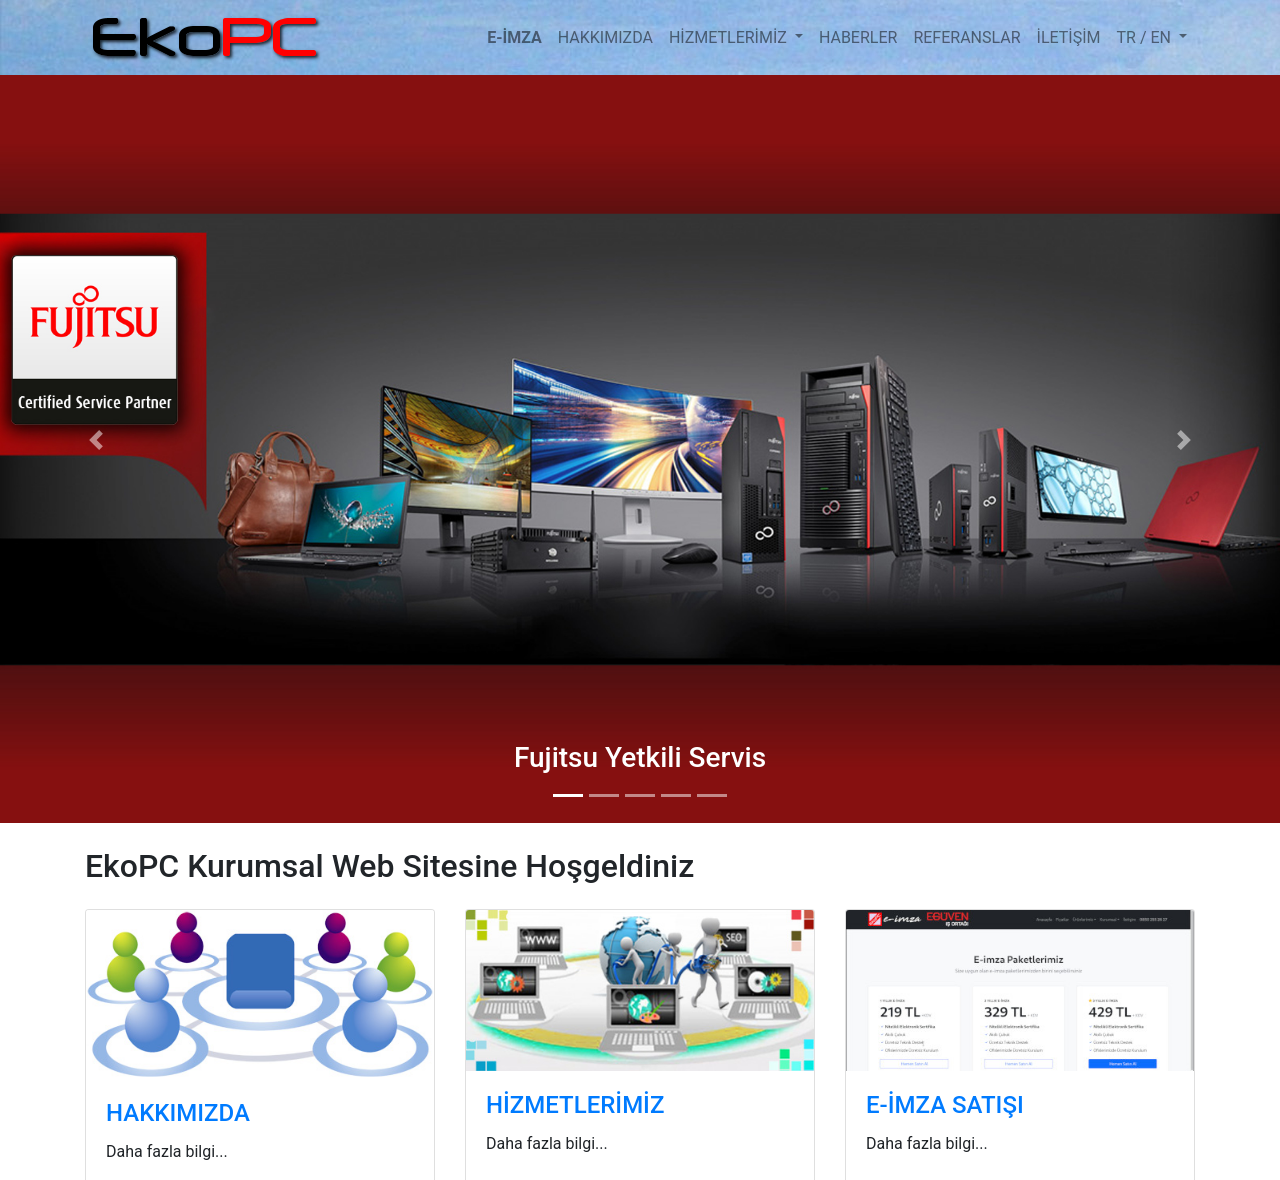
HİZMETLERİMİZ (730, 37)
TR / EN (1146, 37)
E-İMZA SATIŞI (945, 1105)
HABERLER (858, 37)
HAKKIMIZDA (605, 37)
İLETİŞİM (1069, 37)
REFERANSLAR (966, 37)
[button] (96, 439)
